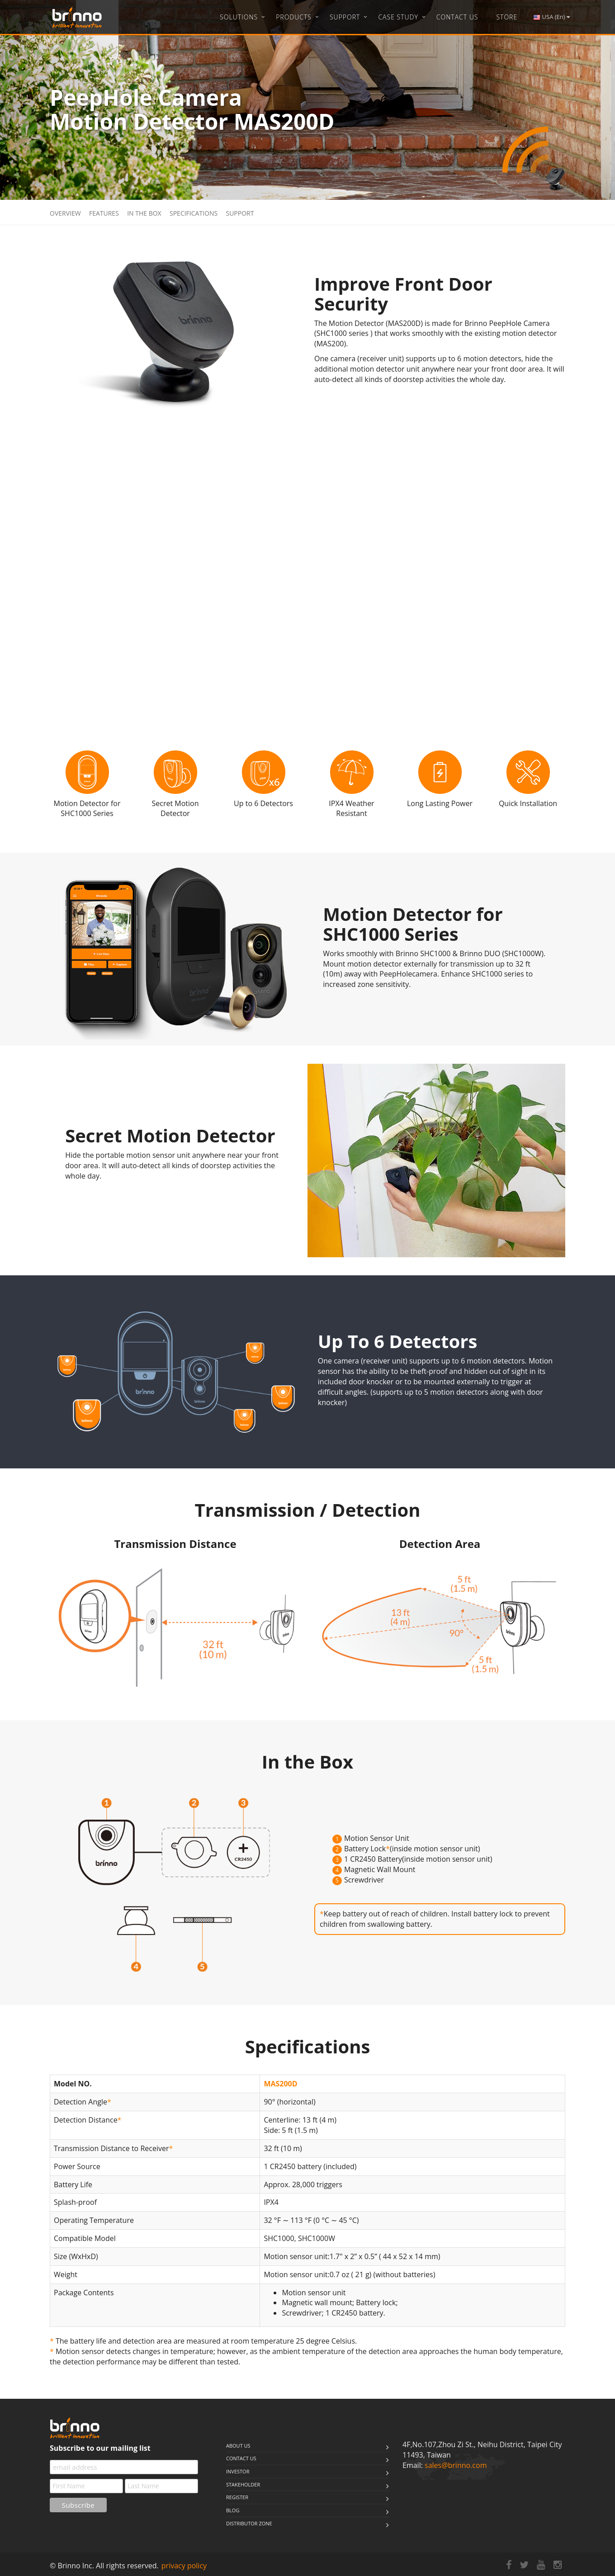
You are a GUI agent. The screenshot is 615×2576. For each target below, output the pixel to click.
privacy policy (184, 2566)
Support (345, 17)
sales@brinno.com (456, 2465)
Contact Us (457, 17)
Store (506, 17)
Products (294, 17)
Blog (232, 2510)
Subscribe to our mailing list (100, 2448)
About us (238, 2445)
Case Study (398, 17)
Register (237, 2497)
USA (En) (551, 17)
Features (104, 213)
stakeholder (243, 2484)
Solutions (239, 17)
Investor (237, 2471)
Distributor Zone (249, 2523)
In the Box (144, 213)
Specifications (194, 213)
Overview (65, 213)
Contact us (241, 2458)
